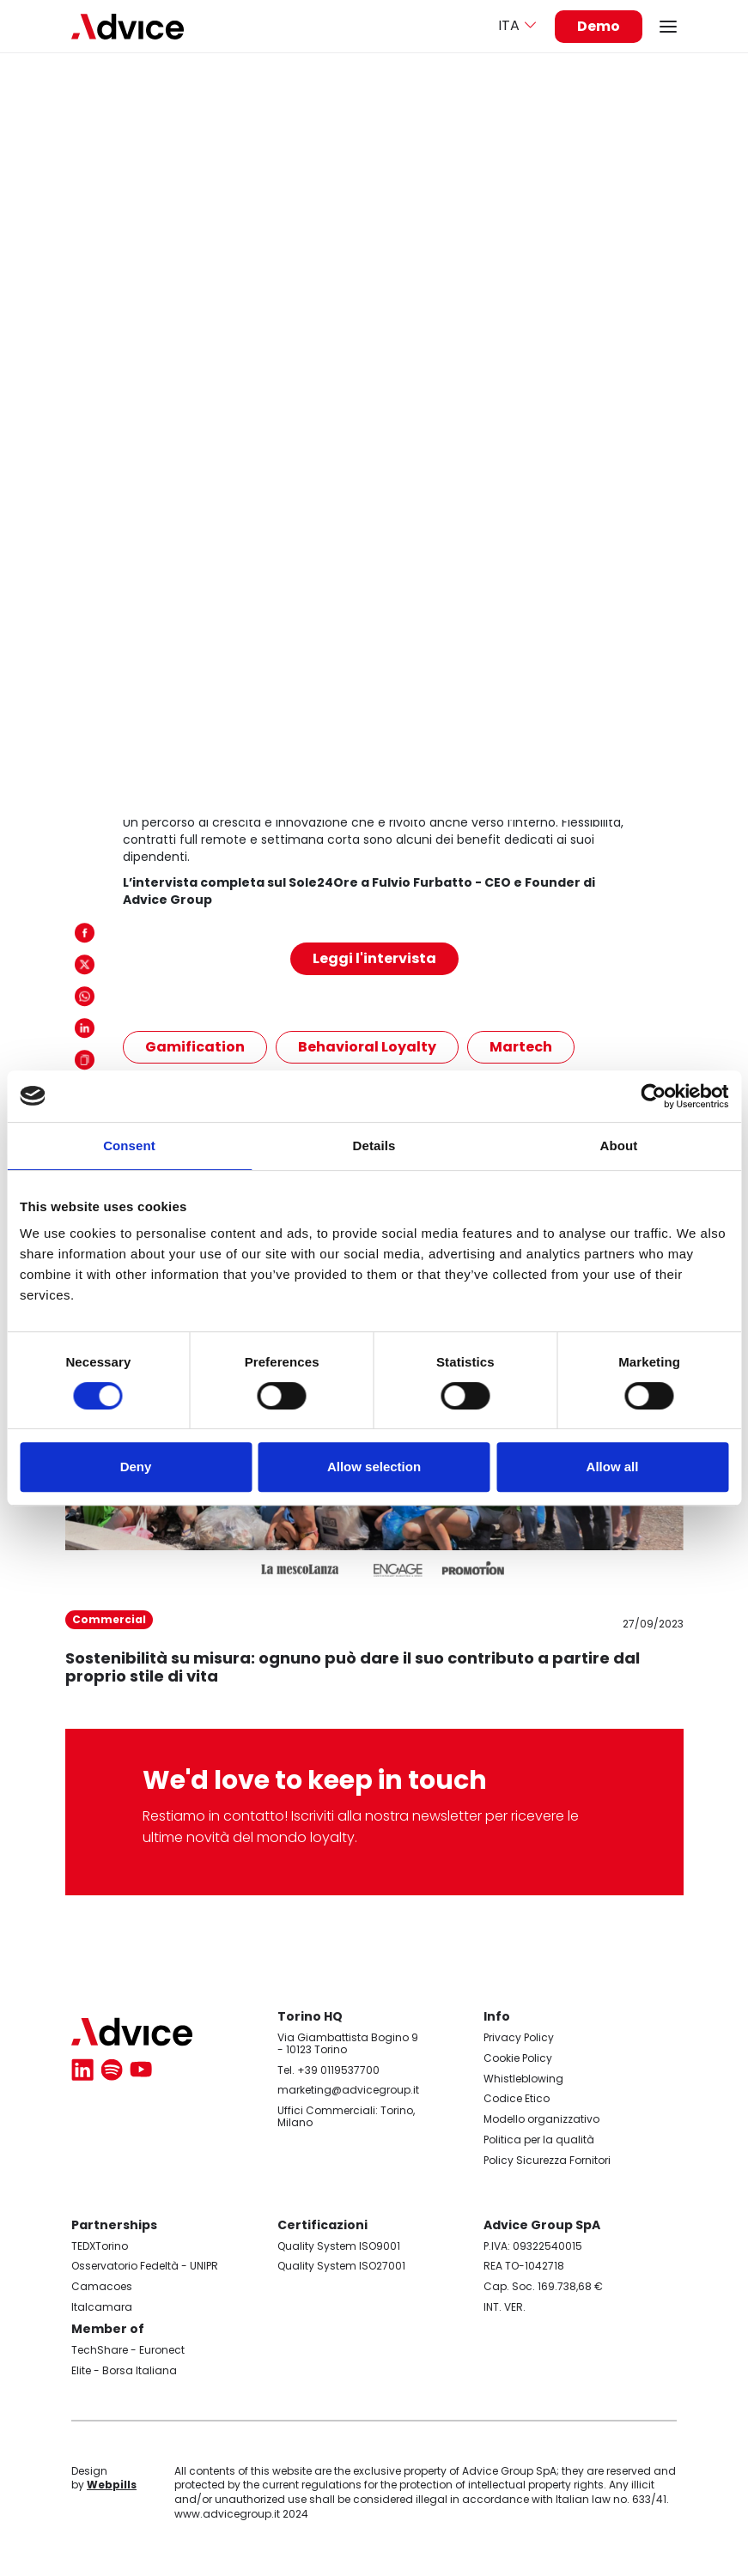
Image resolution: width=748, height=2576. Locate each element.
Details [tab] (374, 1145)
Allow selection (374, 1466)
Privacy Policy (518, 2037)
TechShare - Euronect (128, 2350)
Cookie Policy (517, 2058)
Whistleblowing (523, 2078)
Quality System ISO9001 (338, 2246)
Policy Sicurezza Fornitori (547, 2160)
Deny (136, 1466)
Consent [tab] (129, 1145)
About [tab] (619, 1145)
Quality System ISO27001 (341, 2265)
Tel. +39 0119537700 (328, 2070)
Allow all (613, 1466)
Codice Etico (516, 2098)
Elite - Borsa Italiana (124, 2370)
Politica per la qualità (538, 2139)
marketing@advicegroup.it (348, 2089)
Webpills (112, 2484)
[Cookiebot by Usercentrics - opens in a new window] (653, 1096)
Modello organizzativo (541, 2119)
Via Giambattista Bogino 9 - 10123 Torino (347, 2043)
